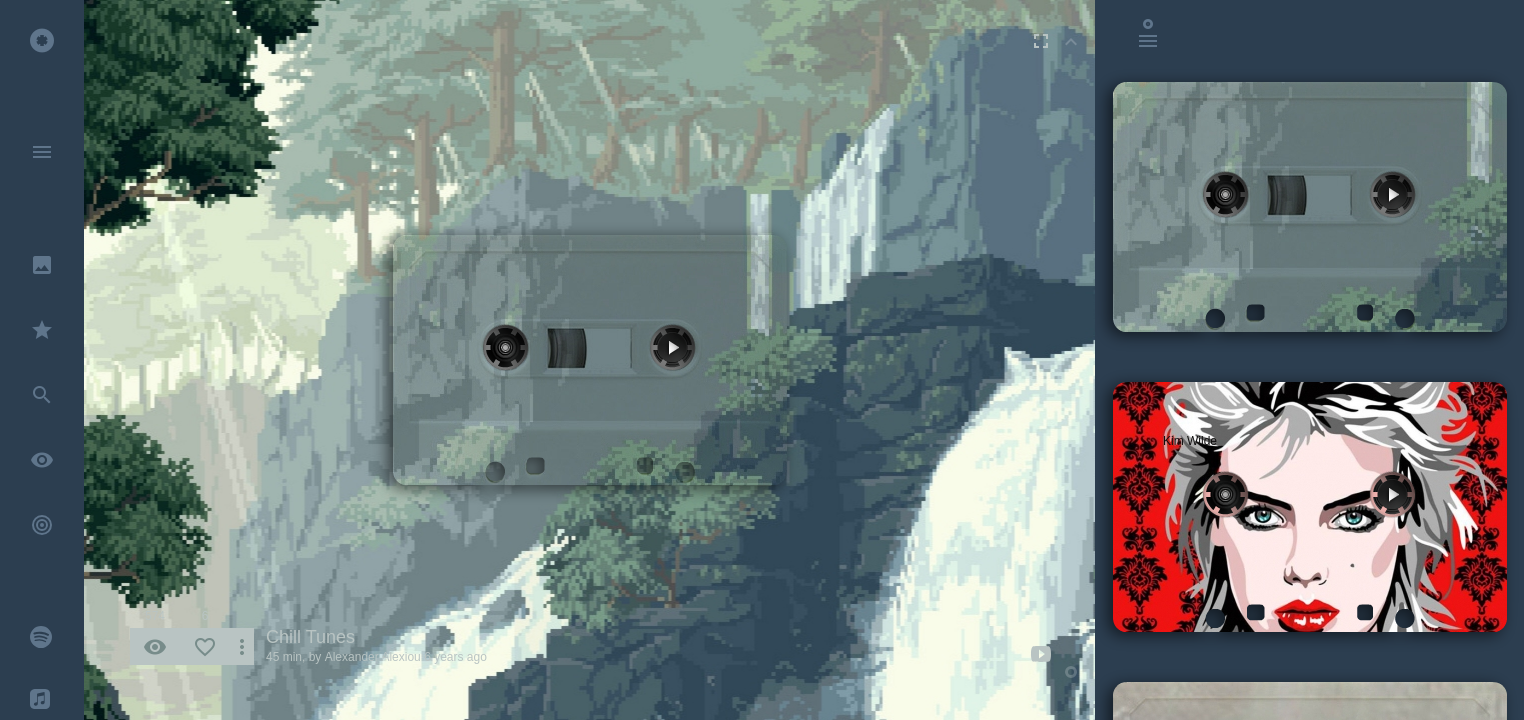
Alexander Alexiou (373, 657)
